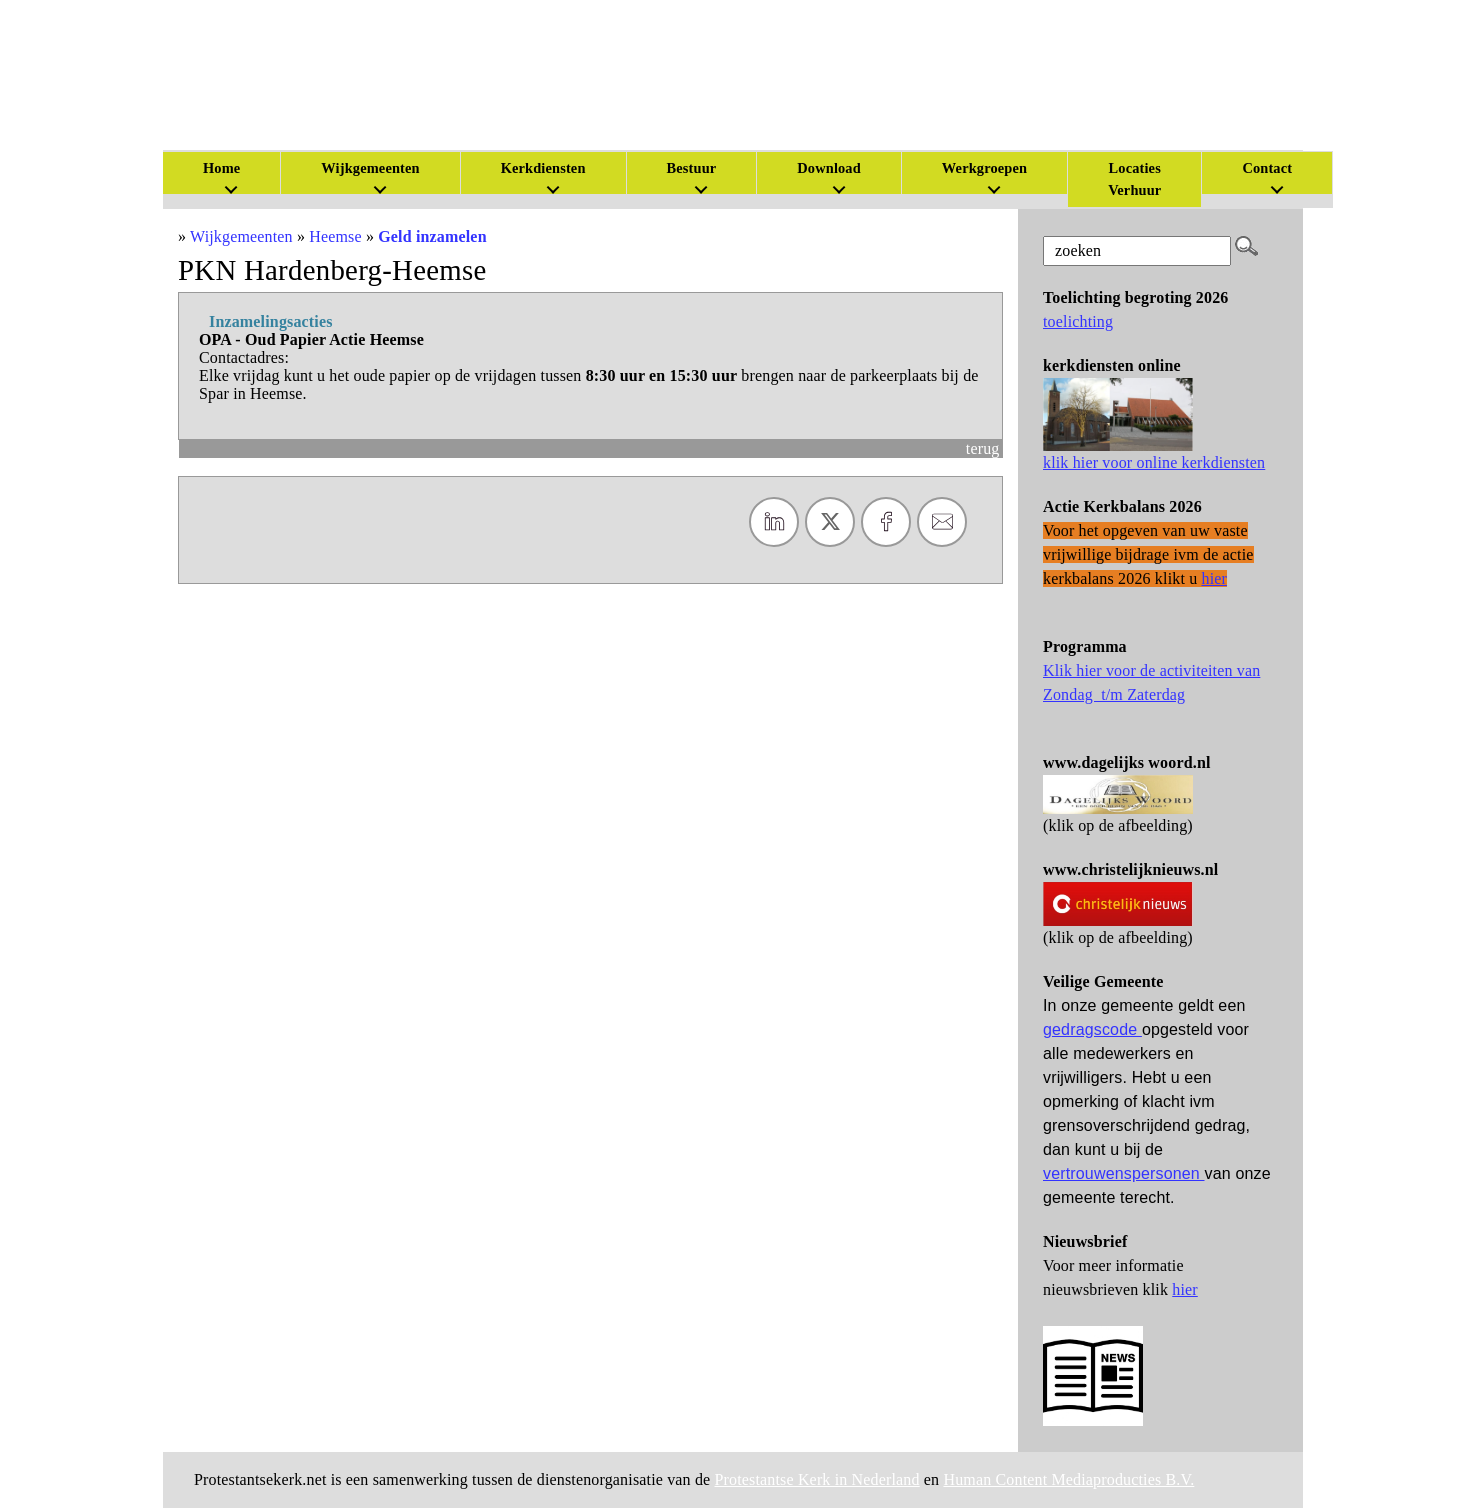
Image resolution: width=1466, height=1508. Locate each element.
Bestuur (692, 168)
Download (829, 168)
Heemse (335, 236)
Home (221, 168)
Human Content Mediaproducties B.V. (1068, 1479)
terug (983, 448)
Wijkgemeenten (370, 168)
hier (1185, 1289)
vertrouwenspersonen (1124, 1173)
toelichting (1078, 321)
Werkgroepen (984, 168)
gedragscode (1092, 1029)
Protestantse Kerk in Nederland (817, 1479)
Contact (1267, 168)
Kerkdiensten (543, 168)
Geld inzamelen (432, 236)
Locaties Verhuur (1134, 179)
